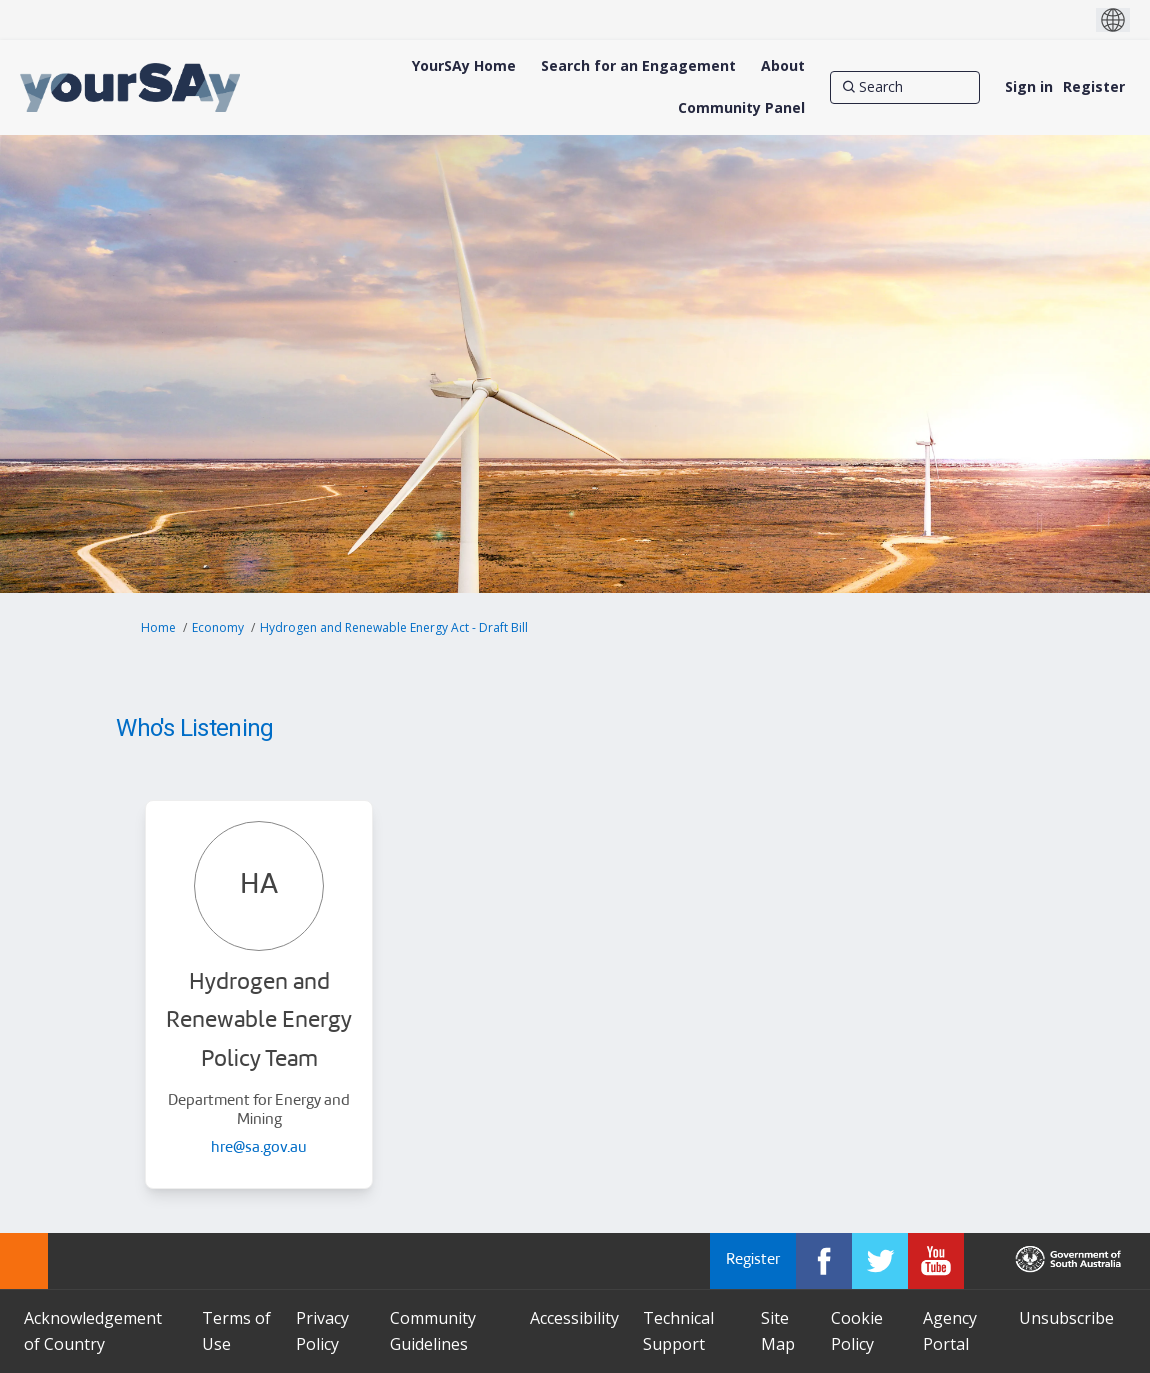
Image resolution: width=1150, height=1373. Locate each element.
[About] (783, 66)
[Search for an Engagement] (638, 66)
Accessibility (574, 1318)
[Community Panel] (741, 108)
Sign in (1029, 86)
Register (1094, 86)
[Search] (905, 87)
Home (158, 627)
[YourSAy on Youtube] (936, 1261)
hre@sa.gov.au (259, 1148)
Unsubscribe (1066, 1318)
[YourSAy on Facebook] (824, 1261)
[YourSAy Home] (464, 66)
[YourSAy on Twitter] (880, 1261)
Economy (218, 627)
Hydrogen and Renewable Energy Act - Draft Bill (394, 627)
